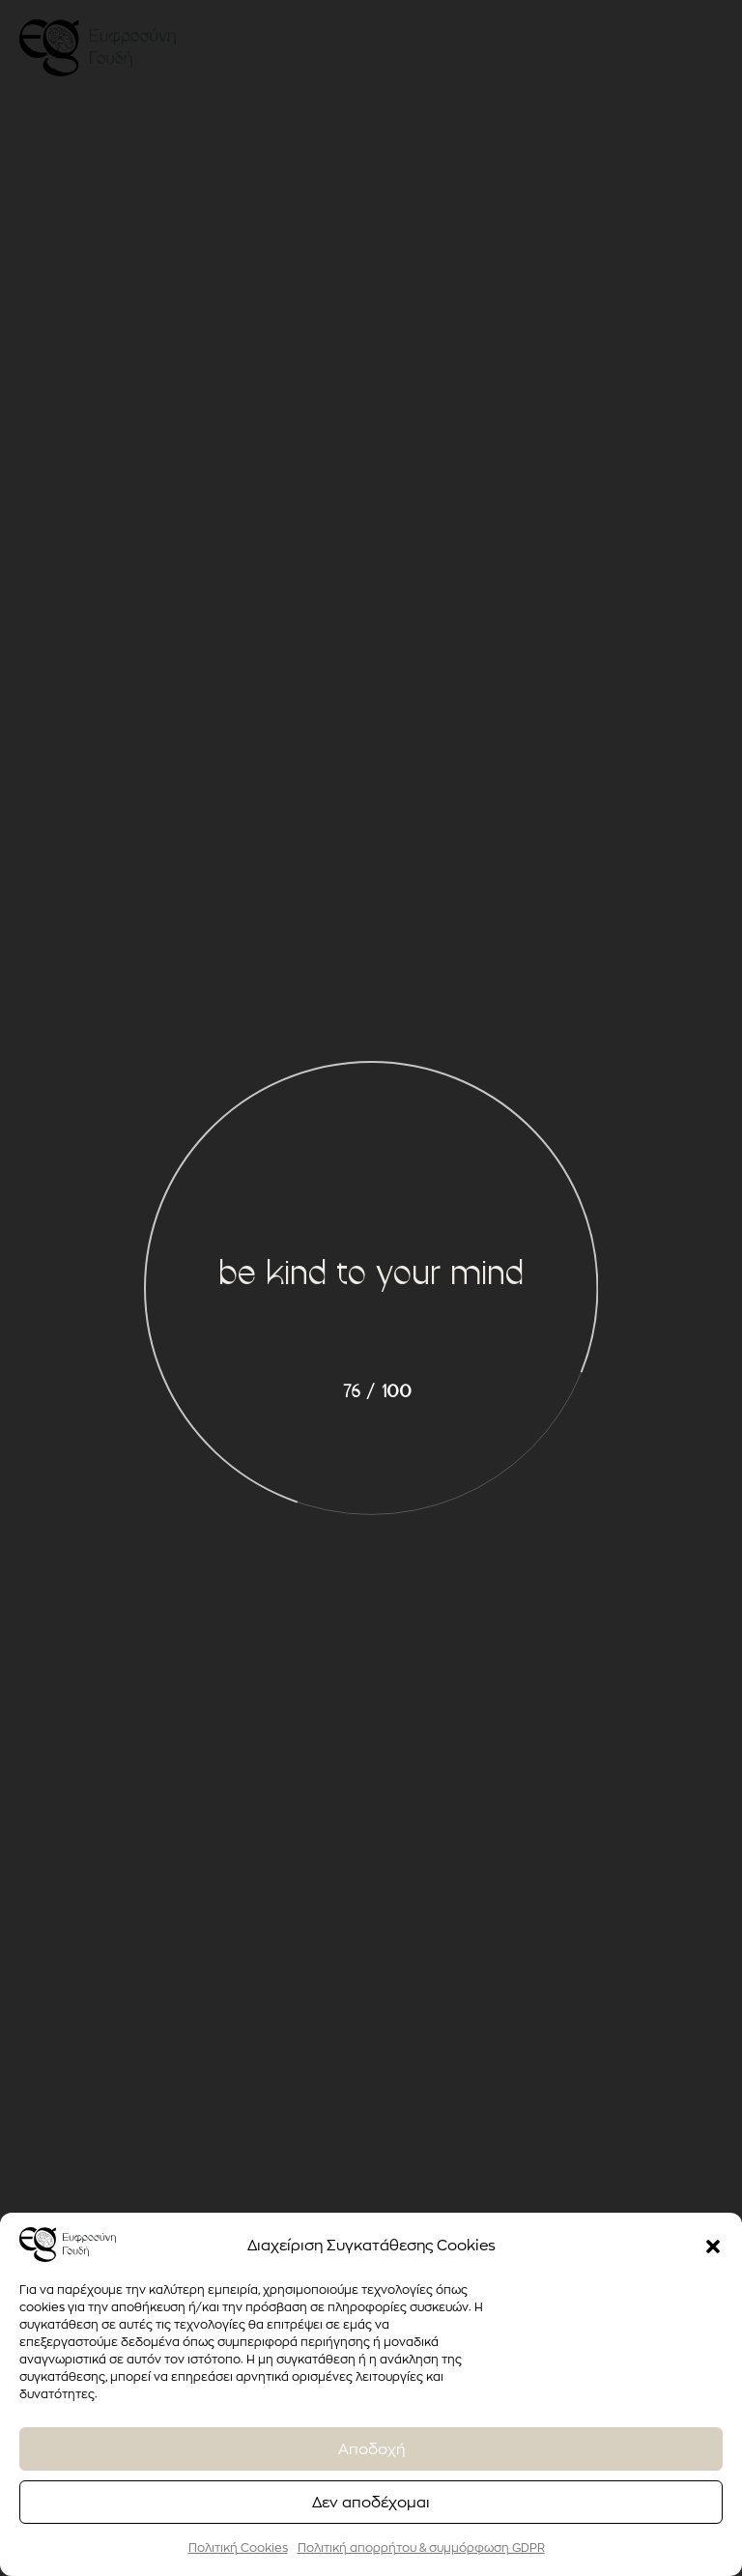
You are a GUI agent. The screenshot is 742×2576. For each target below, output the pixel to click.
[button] (713, 2244)
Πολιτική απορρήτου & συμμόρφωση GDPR (421, 2547)
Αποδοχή (371, 2449)
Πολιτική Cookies (238, 2547)
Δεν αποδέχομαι (371, 2502)
